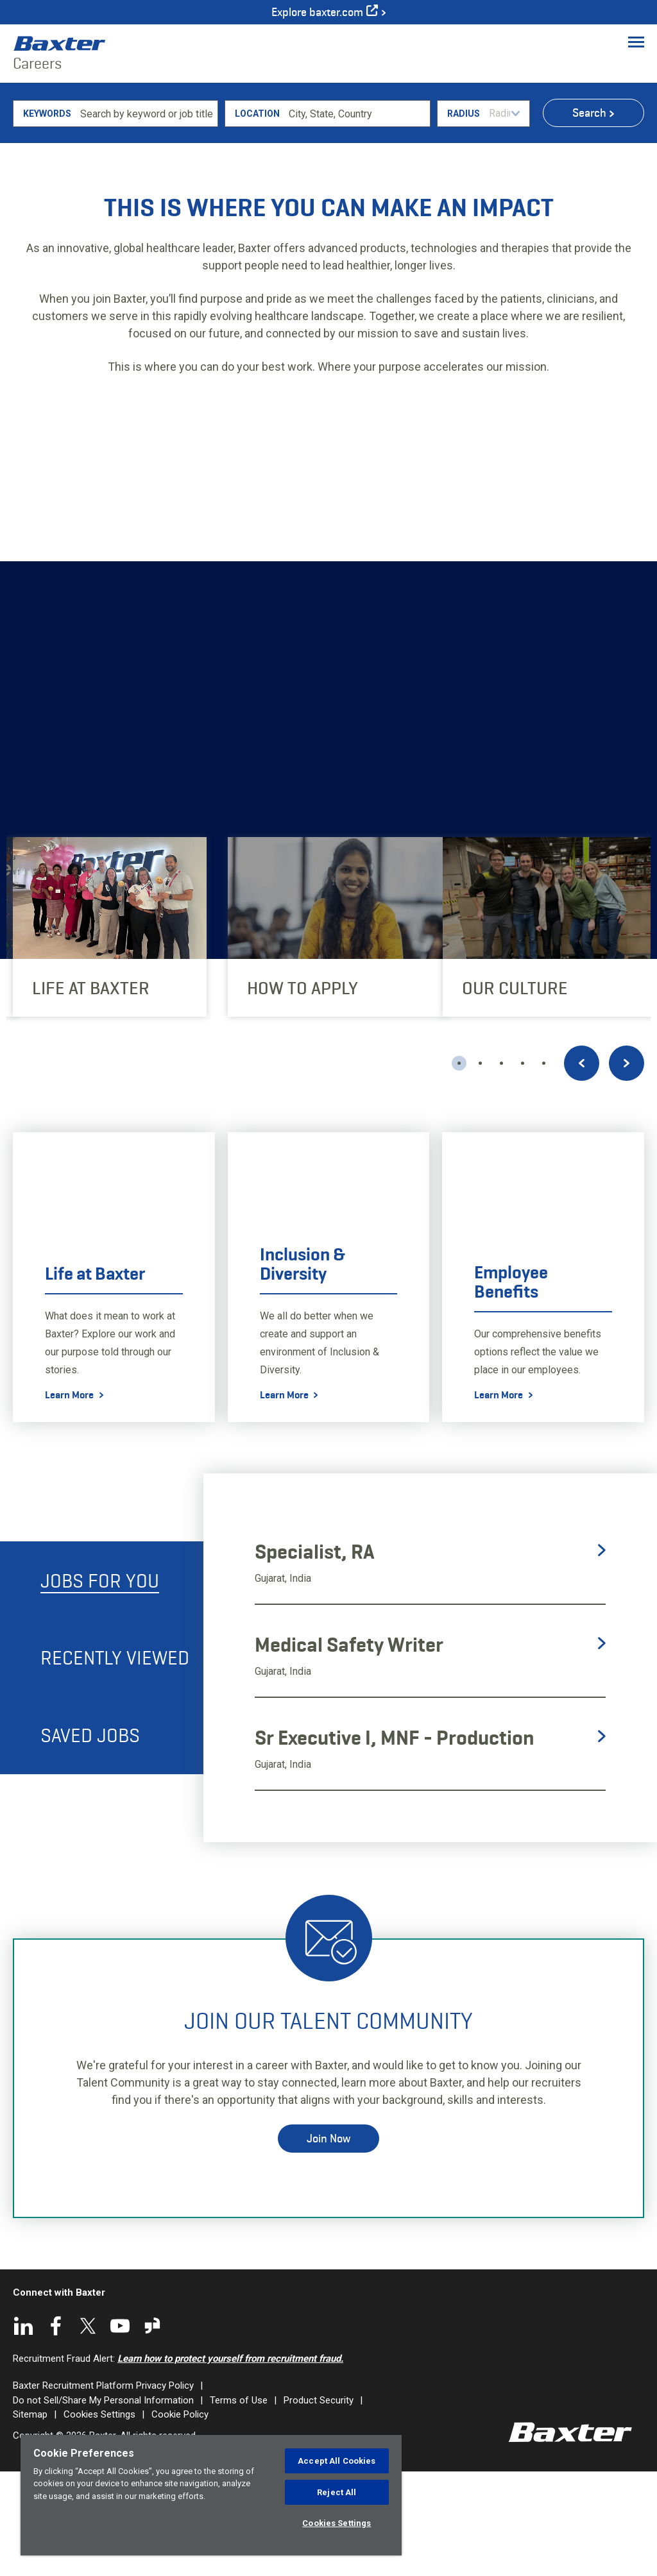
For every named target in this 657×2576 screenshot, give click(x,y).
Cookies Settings (336, 2523)
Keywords (47, 217)
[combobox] (356, 217)
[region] (211, 2495)
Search (589, 217)
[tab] (101, 1684)
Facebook (56, 2430)
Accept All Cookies (336, 2461)
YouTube (120, 2430)
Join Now (328, 2242)
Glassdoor (152, 2430)
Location (257, 217)
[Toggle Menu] (636, 41)
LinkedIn (24, 2430)
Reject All (336, 2492)
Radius (463, 217)
